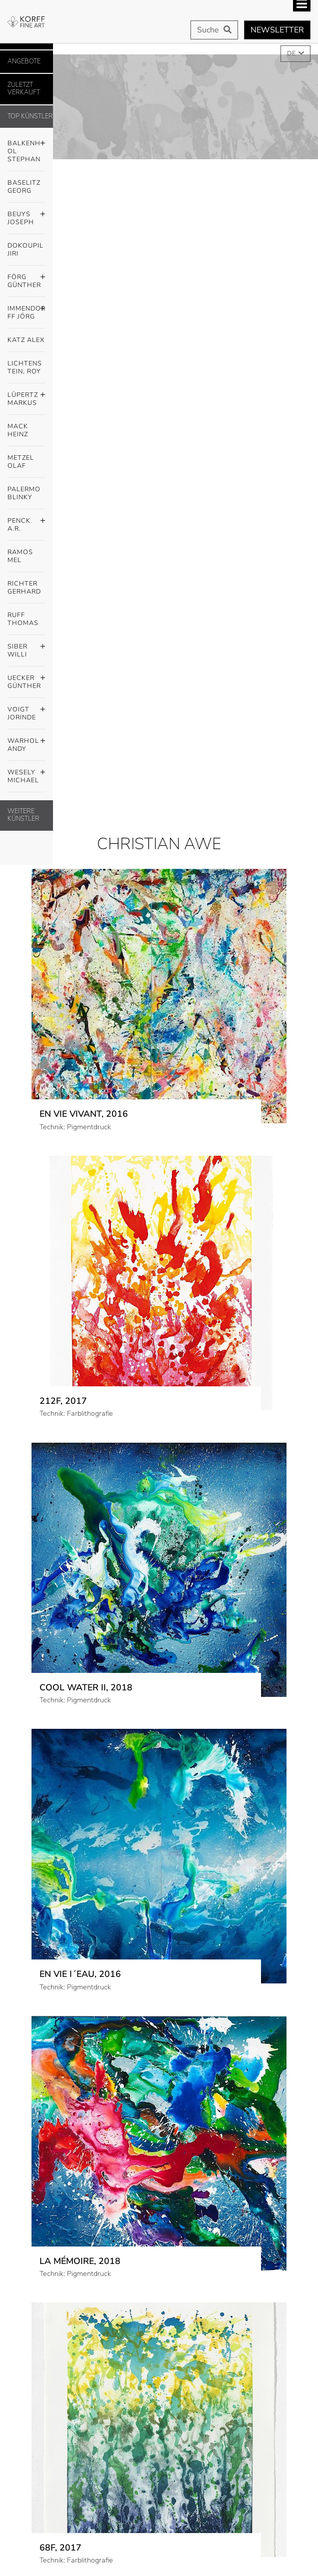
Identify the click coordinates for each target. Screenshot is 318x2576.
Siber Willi (27, 648)
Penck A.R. (27, 522)
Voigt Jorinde (27, 711)
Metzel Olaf (21, 461)
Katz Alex (26, 339)
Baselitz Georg (24, 186)
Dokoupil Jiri (26, 249)
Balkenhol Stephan (27, 149)
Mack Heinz (18, 430)
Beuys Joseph (27, 216)
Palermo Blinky (24, 493)
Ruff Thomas (23, 619)
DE (292, 53)
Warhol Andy (27, 742)
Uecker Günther (27, 679)
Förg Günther (27, 279)
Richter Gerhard (24, 587)
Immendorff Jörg (27, 310)
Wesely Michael (27, 774)
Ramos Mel (20, 556)
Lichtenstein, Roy (25, 367)
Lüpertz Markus (27, 396)
